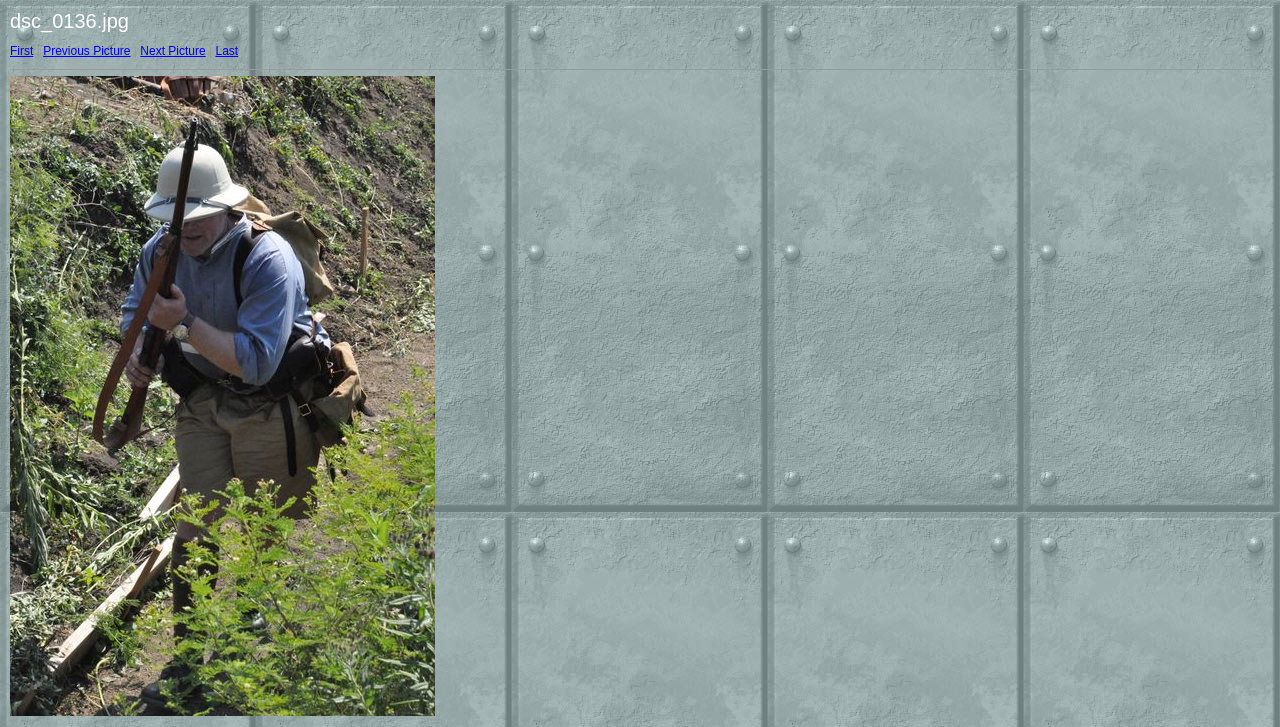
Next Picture (172, 51)
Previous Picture (86, 51)
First (21, 51)
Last (226, 51)
